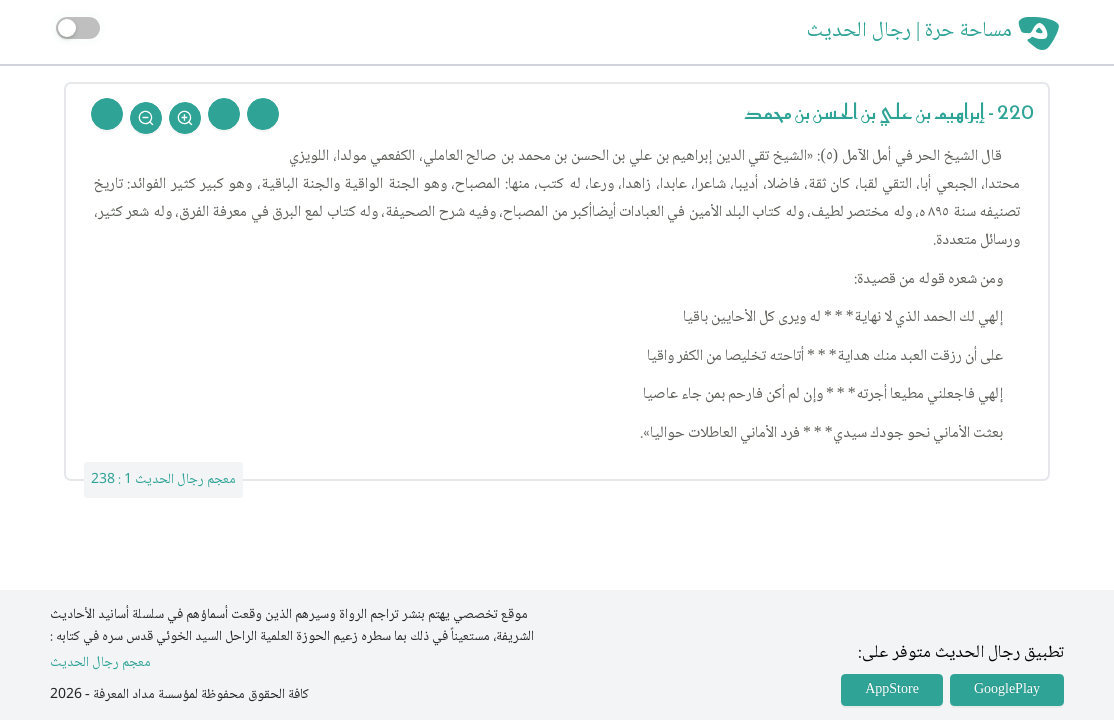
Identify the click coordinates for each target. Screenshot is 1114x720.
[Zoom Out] (146, 118)
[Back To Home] (107, 114)
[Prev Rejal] (263, 114)
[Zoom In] (185, 118)
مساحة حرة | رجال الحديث (909, 32)
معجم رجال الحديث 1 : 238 (163, 480)
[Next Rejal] (224, 114)
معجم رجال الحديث (100, 663)
